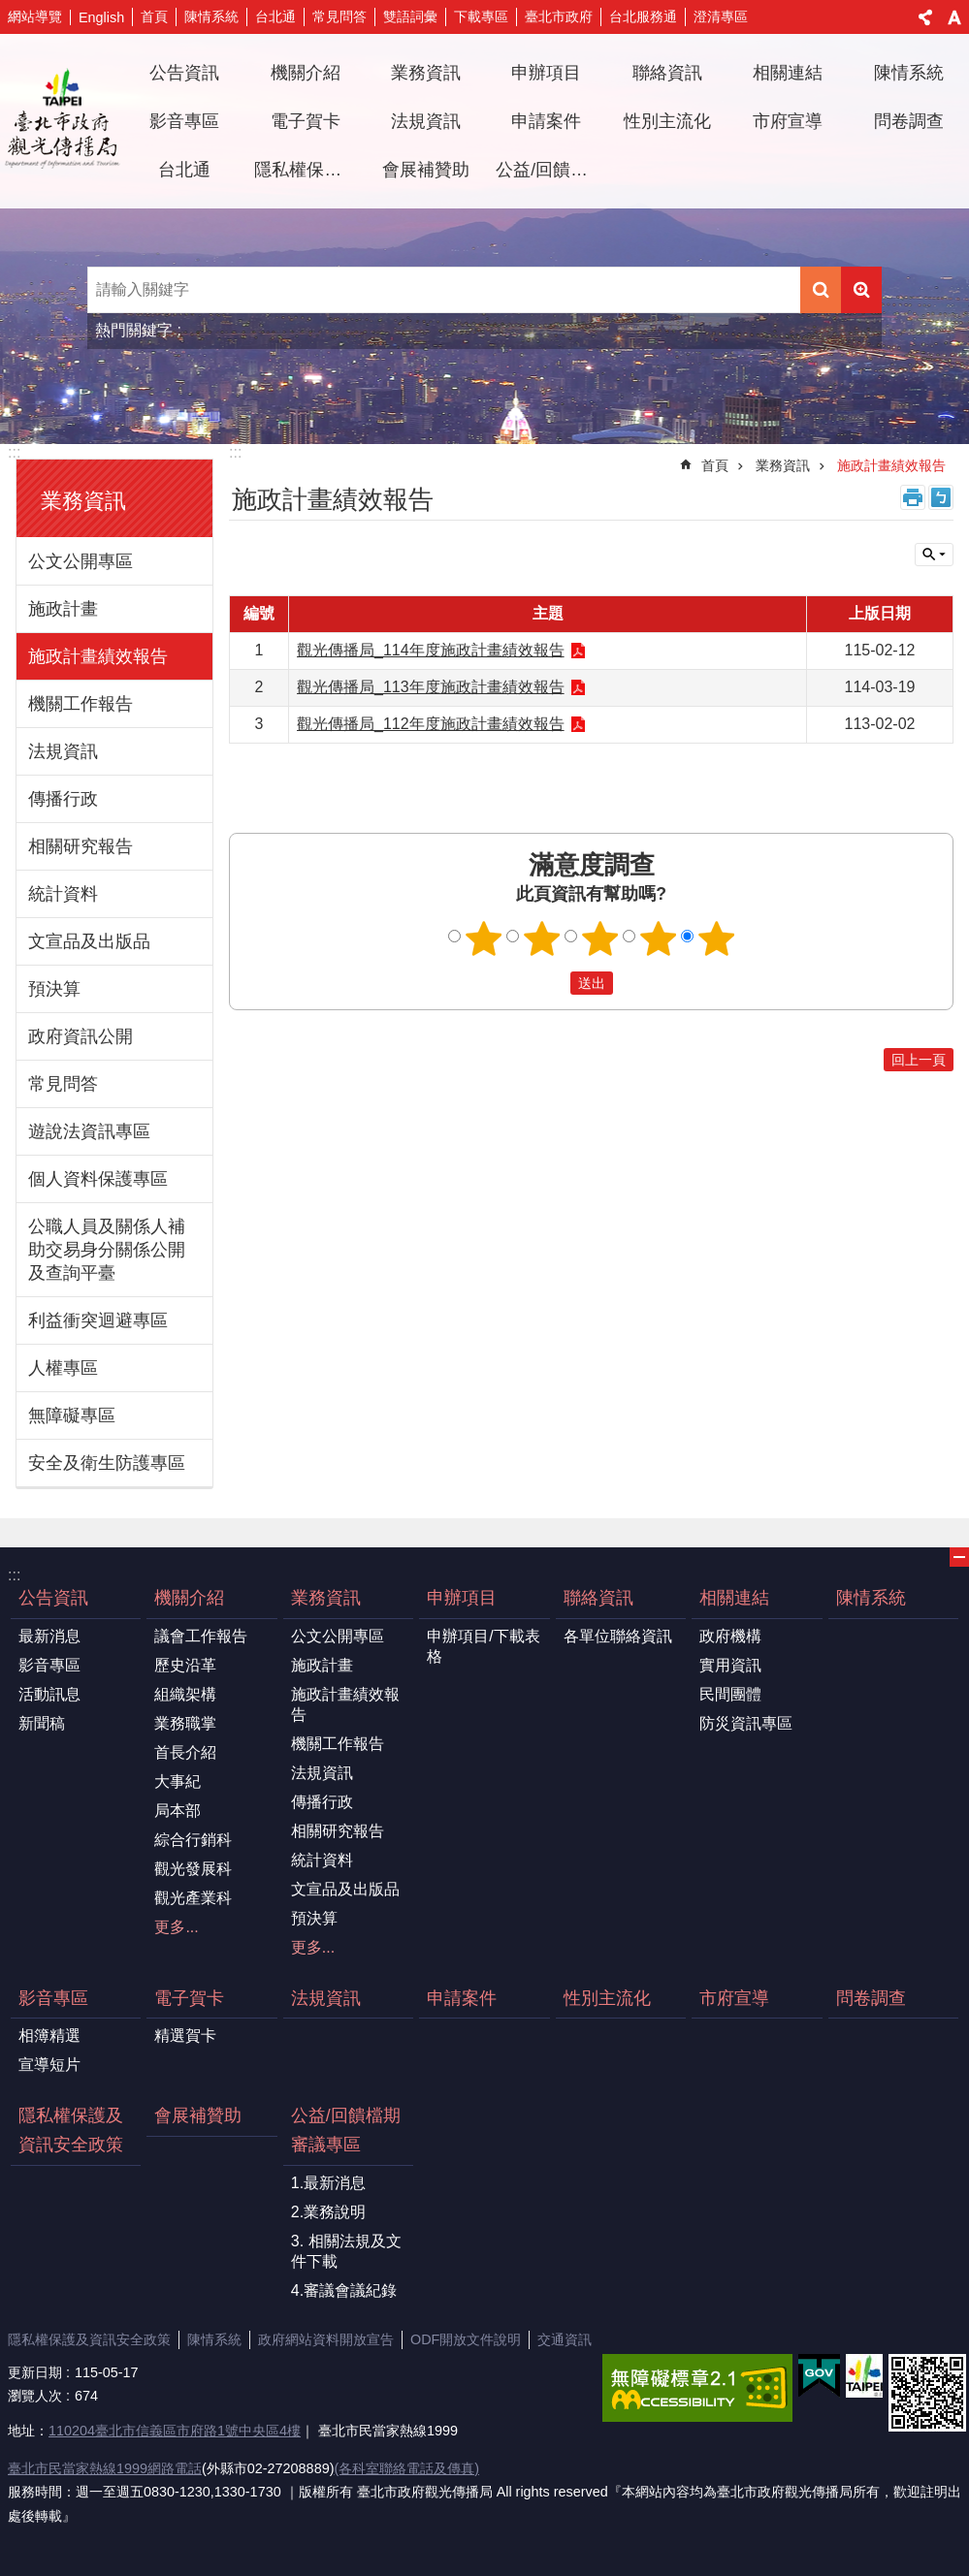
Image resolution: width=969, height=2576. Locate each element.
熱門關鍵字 (134, 330)
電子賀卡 (189, 1998)
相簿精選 (49, 2035)
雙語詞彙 (410, 16)
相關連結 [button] (788, 72)
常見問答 (339, 16)
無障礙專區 (71, 1415)
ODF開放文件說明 (465, 2339)
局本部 (177, 1810)
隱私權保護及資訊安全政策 (307, 169)
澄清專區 (721, 16)
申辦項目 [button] (546, 72)
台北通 (275, 16)
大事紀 (177, 1781)
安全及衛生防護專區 (106, 1463)
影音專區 (49, 1665)
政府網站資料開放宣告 (326, 2339)
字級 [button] (954, 17)
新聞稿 (41, 1723)
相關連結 (734, 1597)
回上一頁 (918, 1059)
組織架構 (185, 1694)
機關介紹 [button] (305, 72)
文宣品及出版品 (89, 941)
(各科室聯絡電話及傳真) (406, 2468)
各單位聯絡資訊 (618, 1636)
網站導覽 (35, 16)
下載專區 (481, 16)
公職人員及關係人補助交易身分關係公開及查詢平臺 (106, 1250)
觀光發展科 (193, 1868)
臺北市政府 (559, 16)
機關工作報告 (80, 704)
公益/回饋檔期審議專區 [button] (548, 169)
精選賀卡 (185, 2035)
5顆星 (715, 938)
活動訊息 (49, 1694)
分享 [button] (925, 17)
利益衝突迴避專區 (98, 1320)
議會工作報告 (200, 1636)
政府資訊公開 (80, 1036)
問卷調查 (909, 121)
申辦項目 (462, 1597)
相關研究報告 (80, 846)
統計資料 (63, 894)
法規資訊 (426, 121)
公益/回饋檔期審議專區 (346, 2130)
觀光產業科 (193, 1898)
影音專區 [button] (184, 121)
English (101, 17)
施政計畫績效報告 (98, 656)
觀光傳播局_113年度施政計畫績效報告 (431, 687)
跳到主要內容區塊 (10, 10)
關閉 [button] (934, 554)
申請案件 (546, 121)
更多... (176, 1927)
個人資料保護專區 (98, 1179)
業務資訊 (83, 501)
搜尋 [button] (820, 290)
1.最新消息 (328, 2183)
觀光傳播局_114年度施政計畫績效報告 (431, 650)
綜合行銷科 (193, 1839)
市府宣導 (788, 121)
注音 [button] (940, 497)
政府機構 (730, 1636)
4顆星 (657, 938)
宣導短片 (49, 2064)
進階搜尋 (861, 290)
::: (14, 452)
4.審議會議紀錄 (344, 2290)
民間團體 (730, 1694)
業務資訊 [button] (426, 72)
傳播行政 (63, 799)
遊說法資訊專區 (89, 1131)
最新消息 (49, 1636)
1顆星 (483, 938)
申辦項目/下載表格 (483, 1646)
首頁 (154, 16)
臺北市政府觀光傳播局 (62, 121)
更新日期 (35, 2372)
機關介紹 (189, 1597)
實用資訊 (730, 1665)
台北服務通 (643, 16)
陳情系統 (211, 16)
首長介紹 (185, 1752)
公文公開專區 (80, 561)
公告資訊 (53, 1597)
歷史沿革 (185, 1665)
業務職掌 (185, 1723)
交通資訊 (564, 2339)
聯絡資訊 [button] (667, 72)
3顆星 (599, 938)
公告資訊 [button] (184, 72)
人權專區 (63, 1368)
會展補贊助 (425, 169)
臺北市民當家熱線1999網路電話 (105, 2468)
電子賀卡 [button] (305, 121)
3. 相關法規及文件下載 (346, 2251)
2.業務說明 (328, 2212)
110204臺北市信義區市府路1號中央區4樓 (174, 2430)
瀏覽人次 (35, 2395)
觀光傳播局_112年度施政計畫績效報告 (431, 724)
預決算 (54, 989)
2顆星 (541, 938)
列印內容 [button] (912, 497)
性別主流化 (667, 121)
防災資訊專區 (745, 1723)
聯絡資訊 (598, 1597)
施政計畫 (63, 609)
